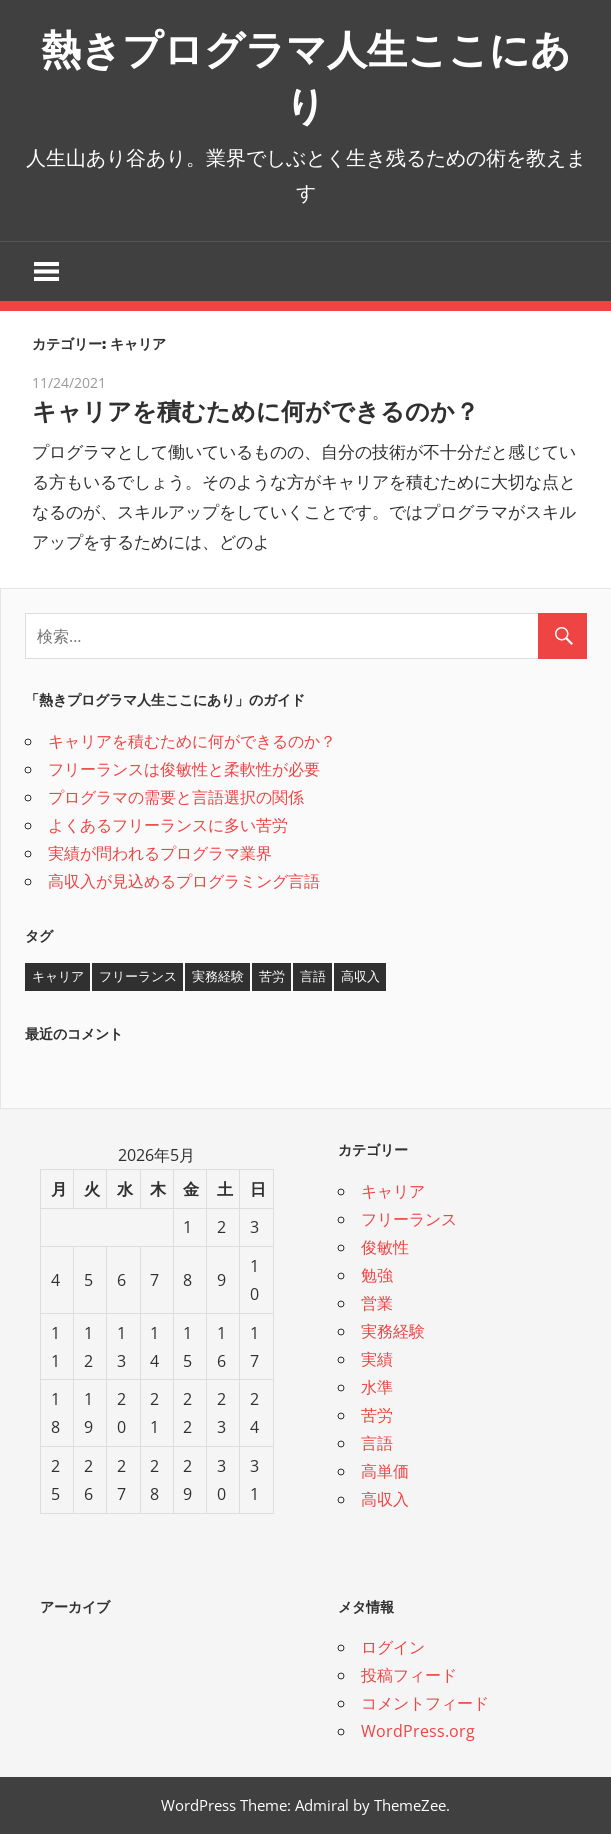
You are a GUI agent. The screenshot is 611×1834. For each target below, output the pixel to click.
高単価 (385, 1471)
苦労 (377, 1415)
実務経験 (393, 1331)
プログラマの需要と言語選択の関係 (176, 797)
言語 (377, 1443)
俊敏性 (385, 1247)
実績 (377, 1359)
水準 (377, 1387)
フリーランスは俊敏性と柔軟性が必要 (184, 769)
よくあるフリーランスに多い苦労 (168, 825)
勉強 (377, 1275)
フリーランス (409, 1219)
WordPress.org (418, 1731)
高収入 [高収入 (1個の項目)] (360, 976)
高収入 (385, 1499)
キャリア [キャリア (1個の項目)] (58, 976)
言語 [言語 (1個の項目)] (313, 976)
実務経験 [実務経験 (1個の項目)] (218, 976)
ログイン (393, 1647)
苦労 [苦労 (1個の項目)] (272, 976)
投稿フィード (409, 1675)
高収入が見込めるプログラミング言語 (184, 881)
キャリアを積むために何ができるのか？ (255, 411)
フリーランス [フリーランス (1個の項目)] (138, 976)
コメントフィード (425, 1703)
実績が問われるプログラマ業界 (160, 853)
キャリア (393, 1191)
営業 (377, 1303)
